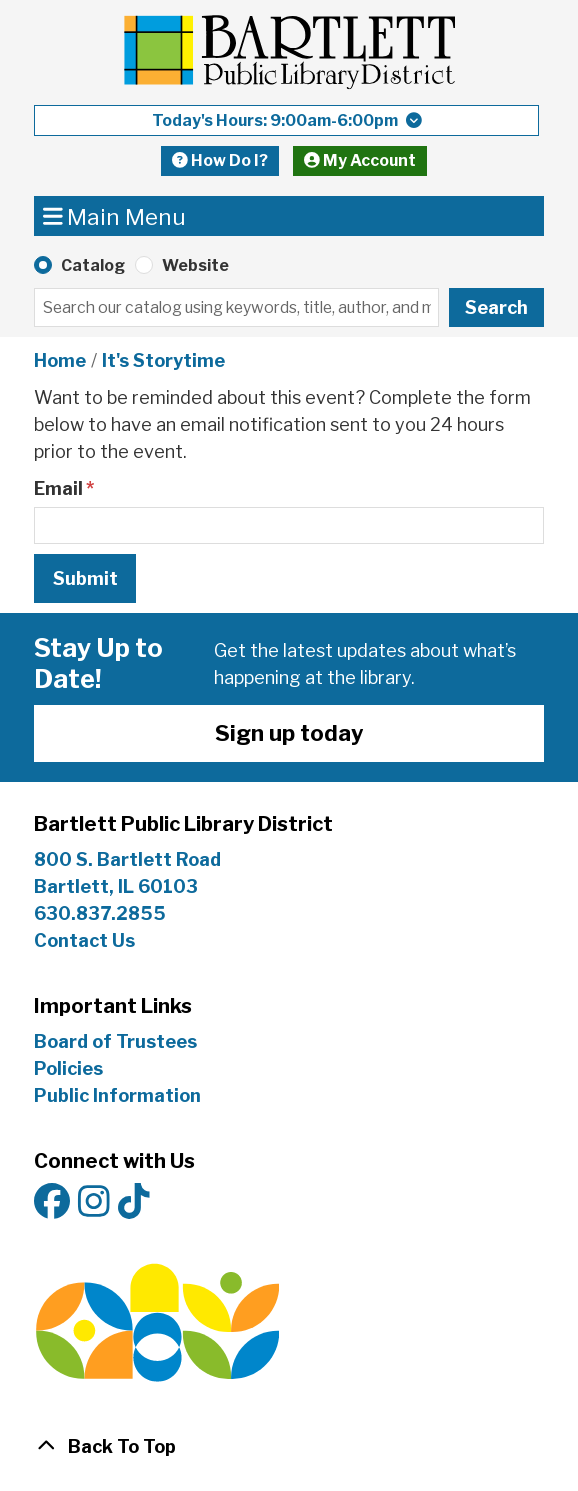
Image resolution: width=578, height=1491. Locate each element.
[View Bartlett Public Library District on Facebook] (52, 1202)
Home (60, 360)
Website (195, 265)
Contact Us (84, 940)
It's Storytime (163, 360)
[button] (286, 120)
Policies (68, 1068)
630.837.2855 (100, 913)
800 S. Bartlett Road (127, 859)
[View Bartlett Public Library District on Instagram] (94, 1202)
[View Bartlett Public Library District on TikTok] (134, 1202)
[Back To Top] (289, 1446)
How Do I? (220, 160)
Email (58, 488)
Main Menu (115, 215)
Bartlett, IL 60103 (118, 886)
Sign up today (289, 733)
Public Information (117, 1095)
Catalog (93, 265)
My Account (360, 160)
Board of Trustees (115, 1041)
